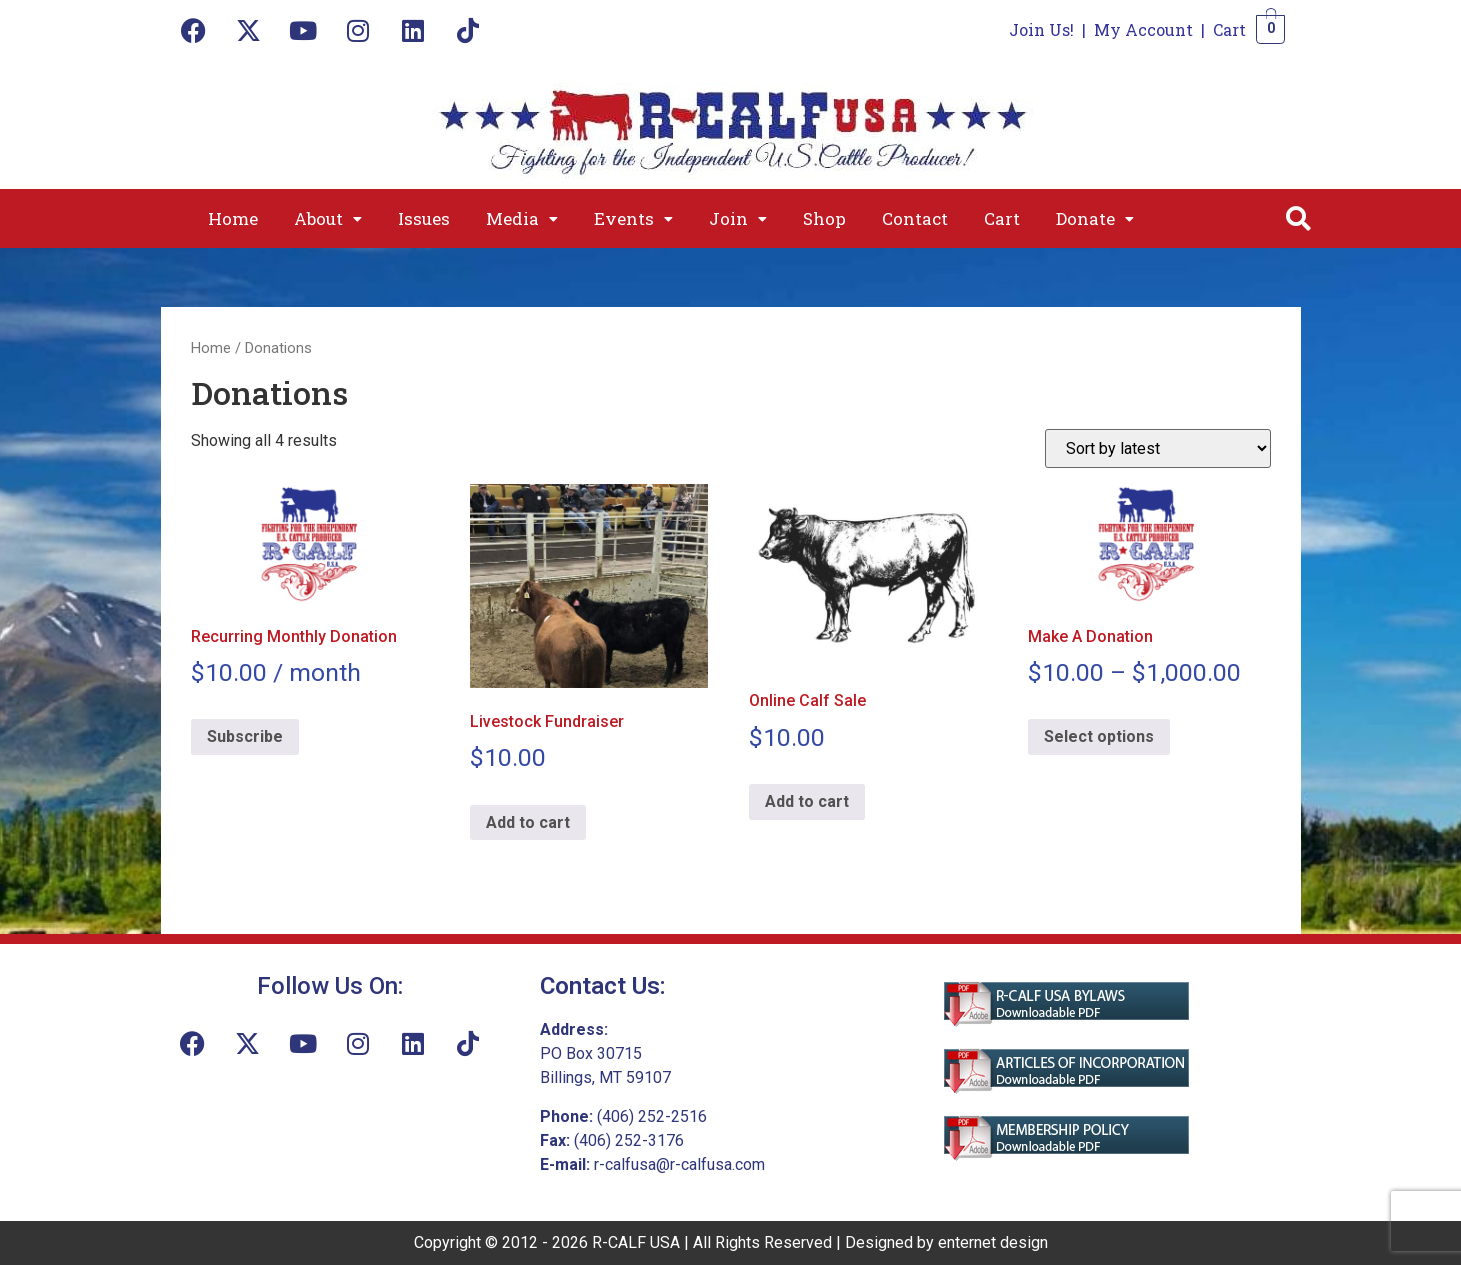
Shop (824, 218)
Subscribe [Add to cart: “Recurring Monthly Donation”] (245, 736)
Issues (424, 218)
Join (738, 218)
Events (633, 218)
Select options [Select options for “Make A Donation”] (1099, 736)
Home (233, 218)
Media (522, 218)
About (328, 218)
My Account (1143, 29)
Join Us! (1041, 29)
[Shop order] (1158, 448)
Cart (1229, 29)
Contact (915, 218)
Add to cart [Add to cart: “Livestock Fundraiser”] (528, 822)
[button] (328, 218)
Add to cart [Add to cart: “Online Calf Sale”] (807, 801)
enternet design (993, 1242)
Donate (1095, 218)
